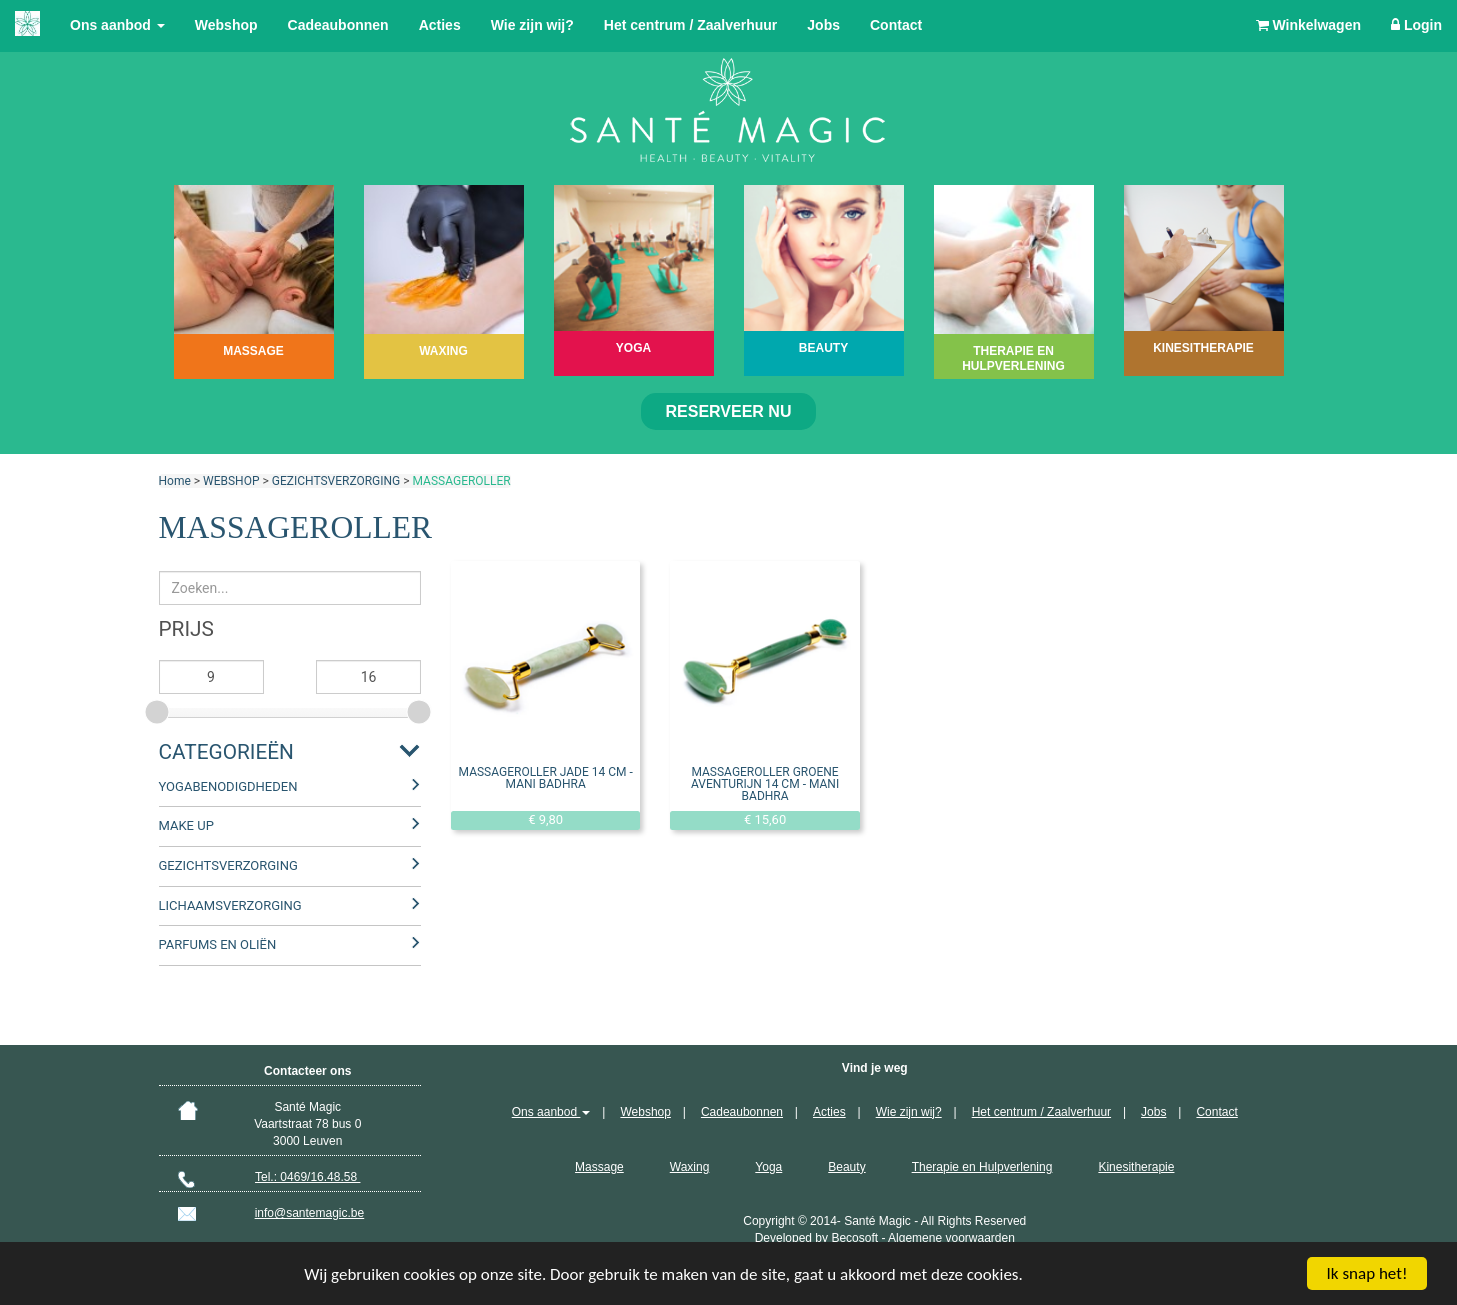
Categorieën (226, 752)
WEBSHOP (231, 481)
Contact (896, 25)
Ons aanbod (117, 25)
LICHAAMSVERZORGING (230, 905)
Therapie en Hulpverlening (982, 1167)
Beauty (846, 1167)
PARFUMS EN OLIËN (218, 944)
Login (1416, 25)
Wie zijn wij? (532, 25)
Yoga (768, 1167)
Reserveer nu (729, 411)
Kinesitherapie (1136, 1167)
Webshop (226, 25)
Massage (599, 1167)
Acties (440, 25)
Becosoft (854, 1238)
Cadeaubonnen (338, 25)
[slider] (159, 709)
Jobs (823, 25)
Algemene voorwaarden (951, 1238)
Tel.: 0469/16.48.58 (307, 1177)
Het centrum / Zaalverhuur (691, 25)
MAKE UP (186, 825)
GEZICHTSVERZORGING (336, 481)
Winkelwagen (1308, 25)
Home (175, 481)
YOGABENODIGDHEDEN (228, 786)
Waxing (690, 1167)
